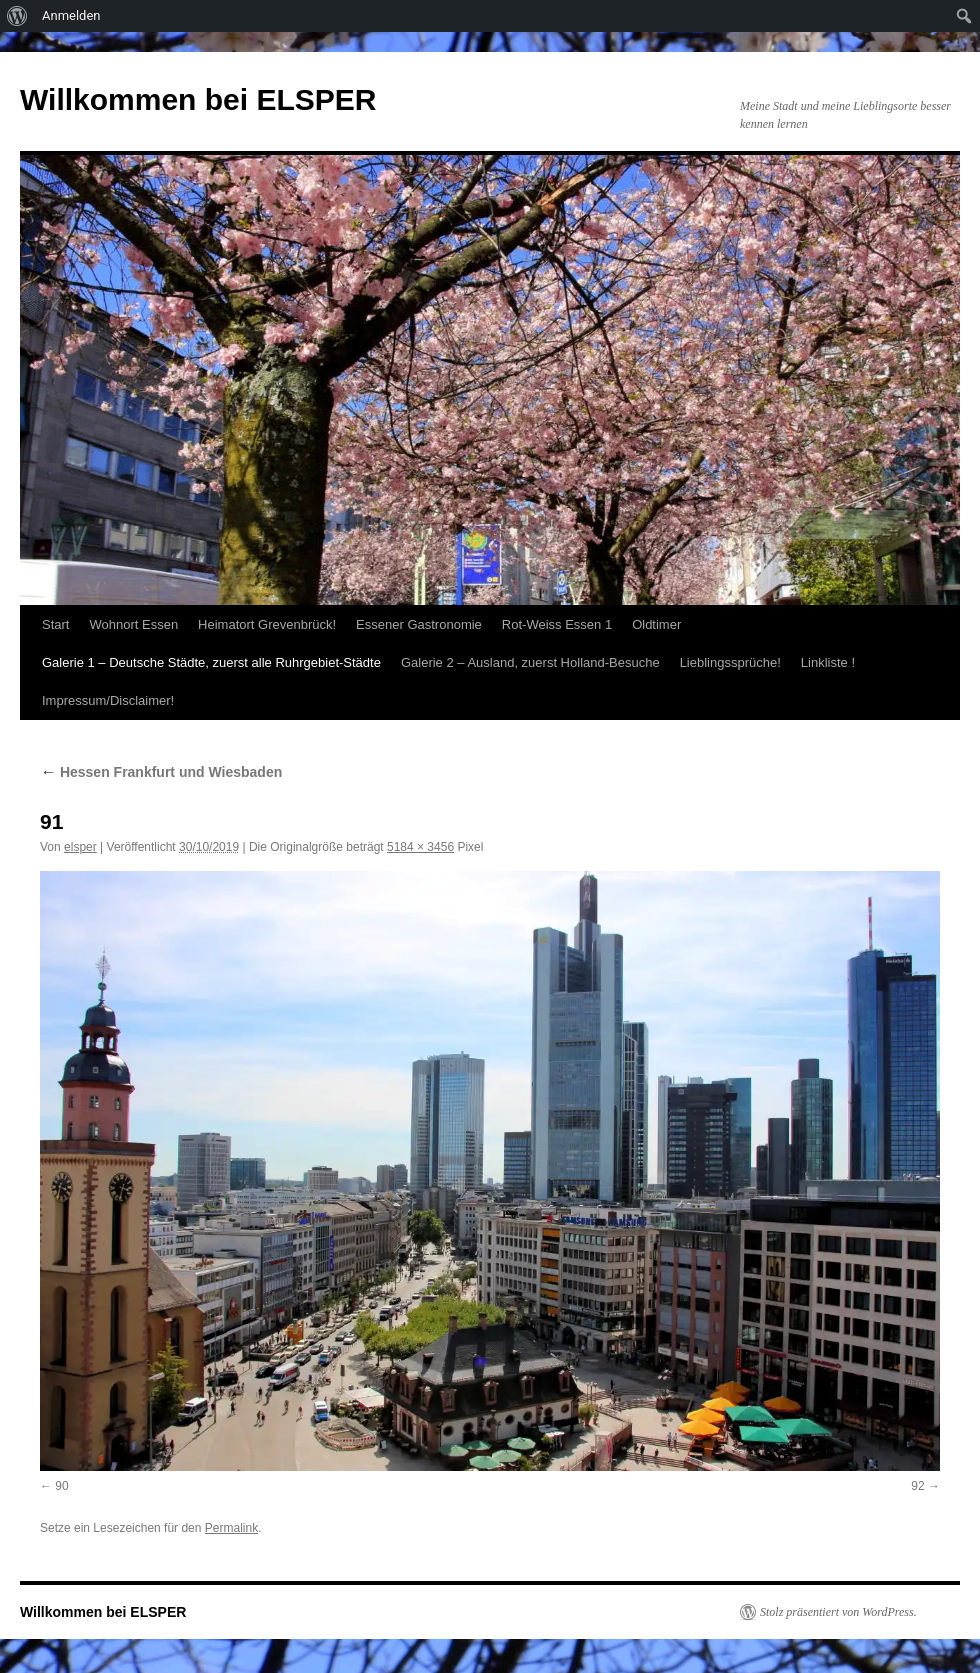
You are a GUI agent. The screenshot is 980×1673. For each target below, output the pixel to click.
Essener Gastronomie (419, 624)
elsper (80, 847)
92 (917, 1486)
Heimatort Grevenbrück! (267, 624)
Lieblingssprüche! (730, 662)
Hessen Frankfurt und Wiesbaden (161, 772)
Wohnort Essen (133, 624)
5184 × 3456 (420, 847)
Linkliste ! (828, 662)
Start (55, 624)
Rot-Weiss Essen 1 (557, 624)
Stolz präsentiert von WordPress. (838, 1612)
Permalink (231, 1528)
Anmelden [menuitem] (71, 15)
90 (61, 1486)
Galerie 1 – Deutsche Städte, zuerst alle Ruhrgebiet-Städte (211, 662)
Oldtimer (656, 624)
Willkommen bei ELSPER (198, 99)
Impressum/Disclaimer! (108, 700)
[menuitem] (17, 16)
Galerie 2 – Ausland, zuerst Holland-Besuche (530, 662)
